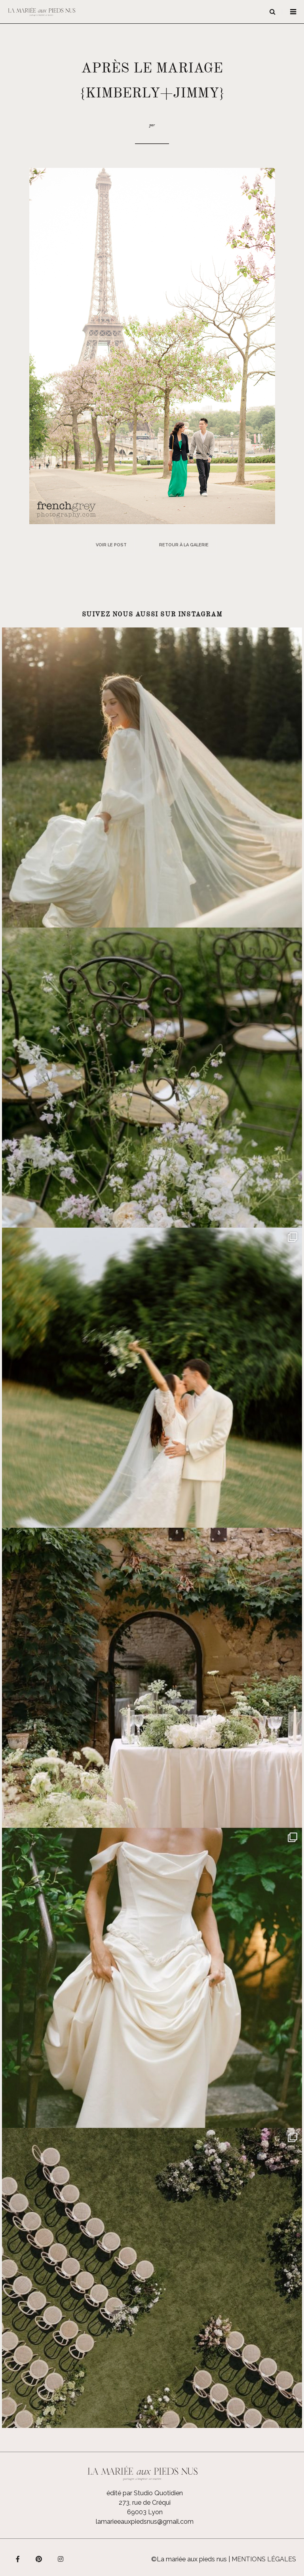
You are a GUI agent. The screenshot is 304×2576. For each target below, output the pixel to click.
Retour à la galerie (184, 545)
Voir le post (111, 545)
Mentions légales (264, 2559)
